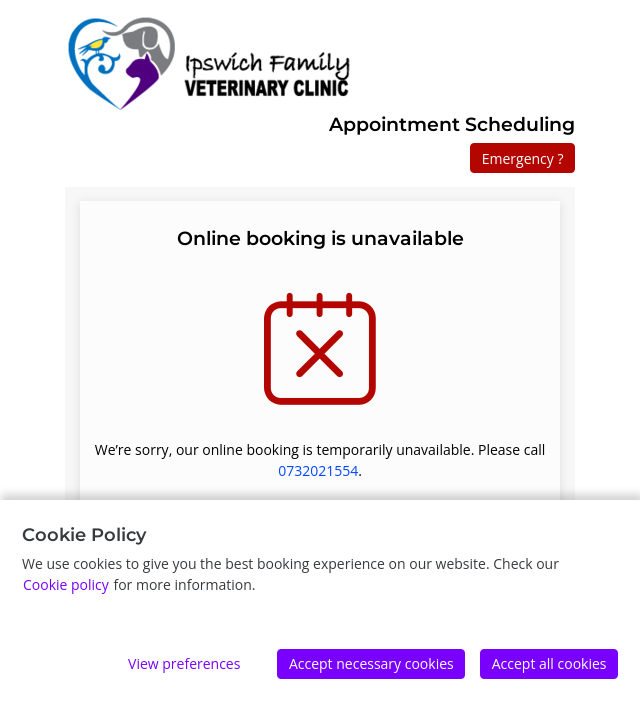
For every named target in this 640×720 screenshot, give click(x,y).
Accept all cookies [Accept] (549, 663)
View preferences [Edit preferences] (184, 663)
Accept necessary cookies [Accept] (371, 663)
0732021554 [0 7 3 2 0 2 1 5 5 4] (318, 470)
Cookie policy (66, 584)
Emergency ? (523, 158)
